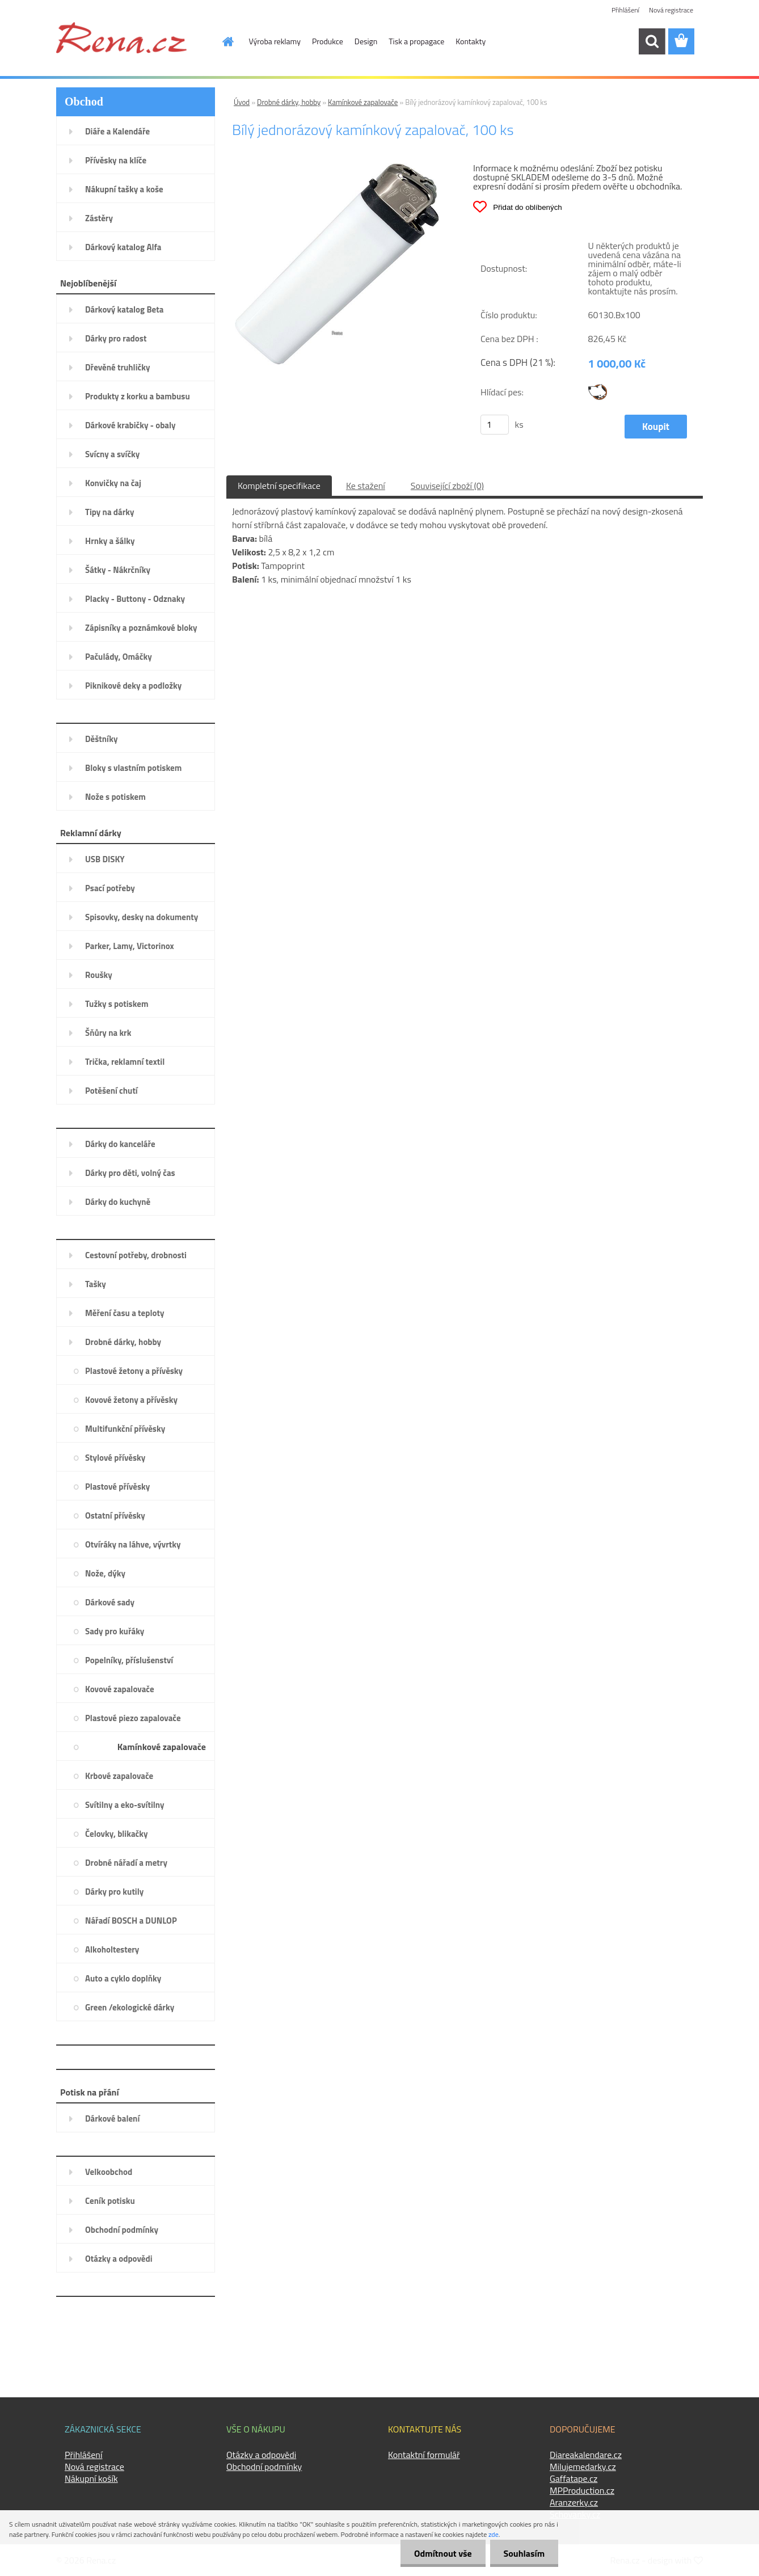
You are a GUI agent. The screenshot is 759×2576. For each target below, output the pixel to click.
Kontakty (471, 41)
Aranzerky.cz (574, 2502)
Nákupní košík (91, 2478)
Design (366, 41)
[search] (652, 41)
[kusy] (494, 425)
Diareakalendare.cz (586, 2454)
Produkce (327, 41)
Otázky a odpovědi (261, 2454)
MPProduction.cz (582, 2490)
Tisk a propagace (416, 41)
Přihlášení (625, 10)
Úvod (242, 102)
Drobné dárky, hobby (289, 102)
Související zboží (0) (447, 485)
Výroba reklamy (275, 41)
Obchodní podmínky (264, 2466)
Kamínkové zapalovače (363, 102)
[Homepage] (221, 41)
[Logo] (121, 37)
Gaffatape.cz (573, 2478)
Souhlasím (523, 2553)
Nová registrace (671, 10)
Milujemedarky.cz (583, 2466)
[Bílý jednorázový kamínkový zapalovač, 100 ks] (337, 167)
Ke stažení (365, 485)
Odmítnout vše (441, 2553)
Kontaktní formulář (424, 2454)
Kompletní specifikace (279, 485)
